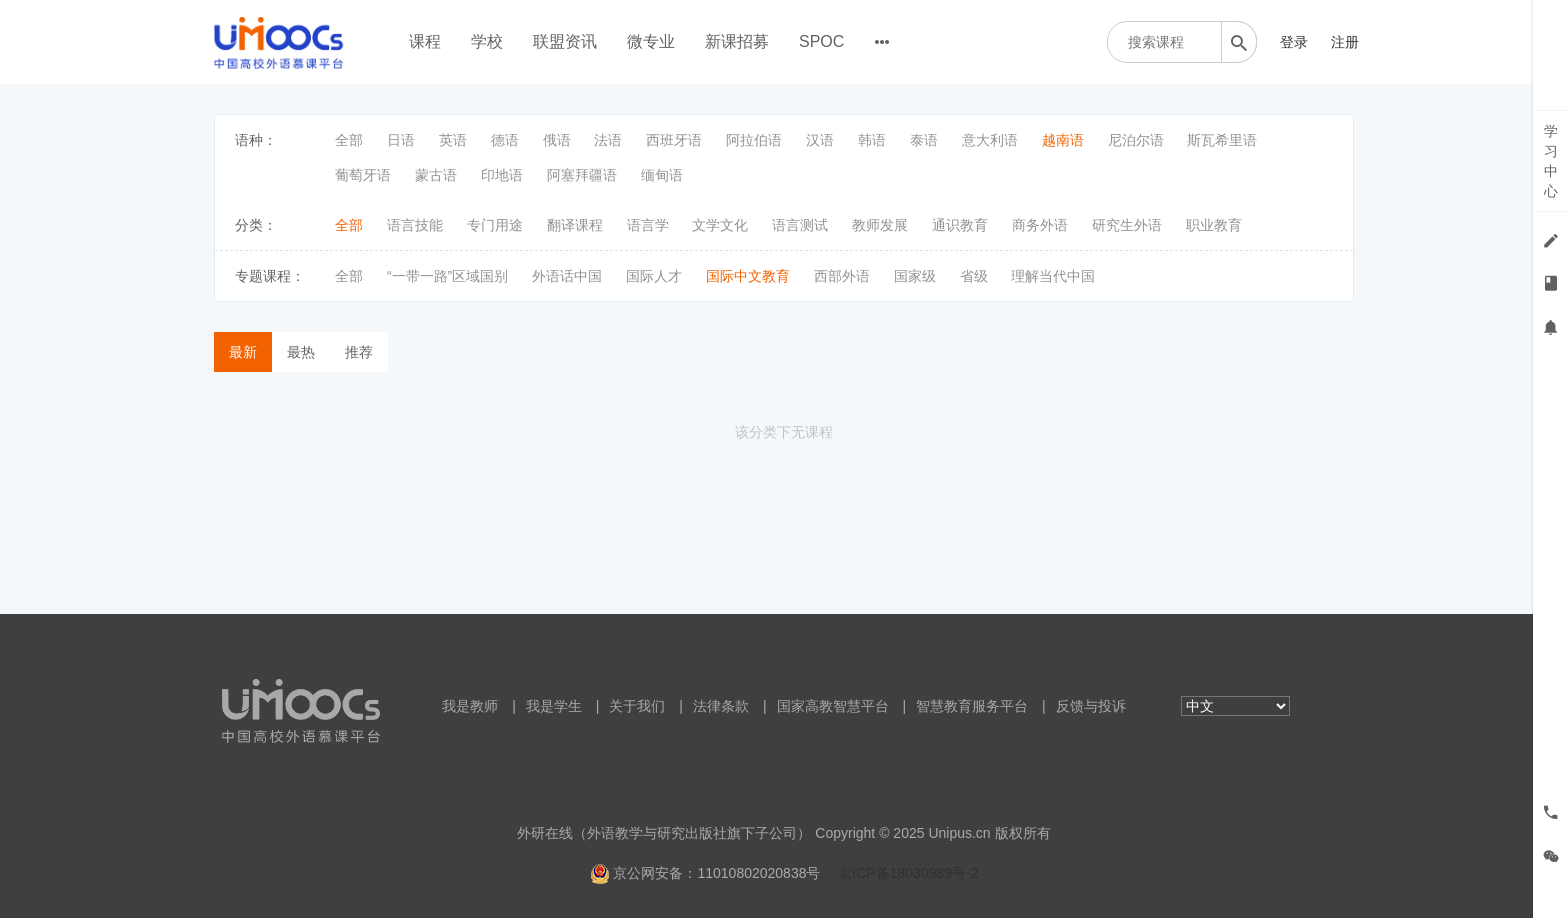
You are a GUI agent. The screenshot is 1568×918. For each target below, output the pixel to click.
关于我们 (637, 706)
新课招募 (737, 41)
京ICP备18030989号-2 (908, 873)
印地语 (502, 175)
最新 (243, 352)
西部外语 (842, 276)
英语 (453, 140)
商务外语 (1040, 225)
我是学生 (554, 706)
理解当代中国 (1053, 276)
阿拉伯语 (754, 140)
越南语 (1063, 140)
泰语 (924, 140)
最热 (301, 352)
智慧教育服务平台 (972, 706)
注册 (1345, 42)
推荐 (359, 352)
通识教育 (960, 225)
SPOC (821, 41)
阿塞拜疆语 (582, 175)
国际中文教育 (748, 276)
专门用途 (495, 225)
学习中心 (1551, 161)
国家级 (915, 276)
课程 (425, 41)
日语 (401, 140)
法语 (608, 140)
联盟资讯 (565, 41)
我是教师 (470, 706)
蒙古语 (436, 175)
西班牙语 (674, 140)
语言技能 (415, 225)
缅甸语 (662, 175)
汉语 (820, 140)
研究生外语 (1127, 225)
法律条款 (721, 706)
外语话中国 (567, 276)
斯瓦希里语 (1222, 140)
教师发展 (880, 225)
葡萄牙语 (363, 175)
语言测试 (800, 225)
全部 (349, 140)
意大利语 (990, 140)
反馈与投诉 (1091, 706)
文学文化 (720, 225)
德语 (505, 140)
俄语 (557, 140)
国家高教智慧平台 (833, 706)
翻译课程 (575, 225)
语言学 (648, 225)
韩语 (872, 140)
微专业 (651, 41)
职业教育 (1214, 225)
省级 (974, 276)
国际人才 (654, 276)
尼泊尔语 (1136, 140)
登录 (1294, 42)
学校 (487, 41)
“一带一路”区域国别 (447, 276)
